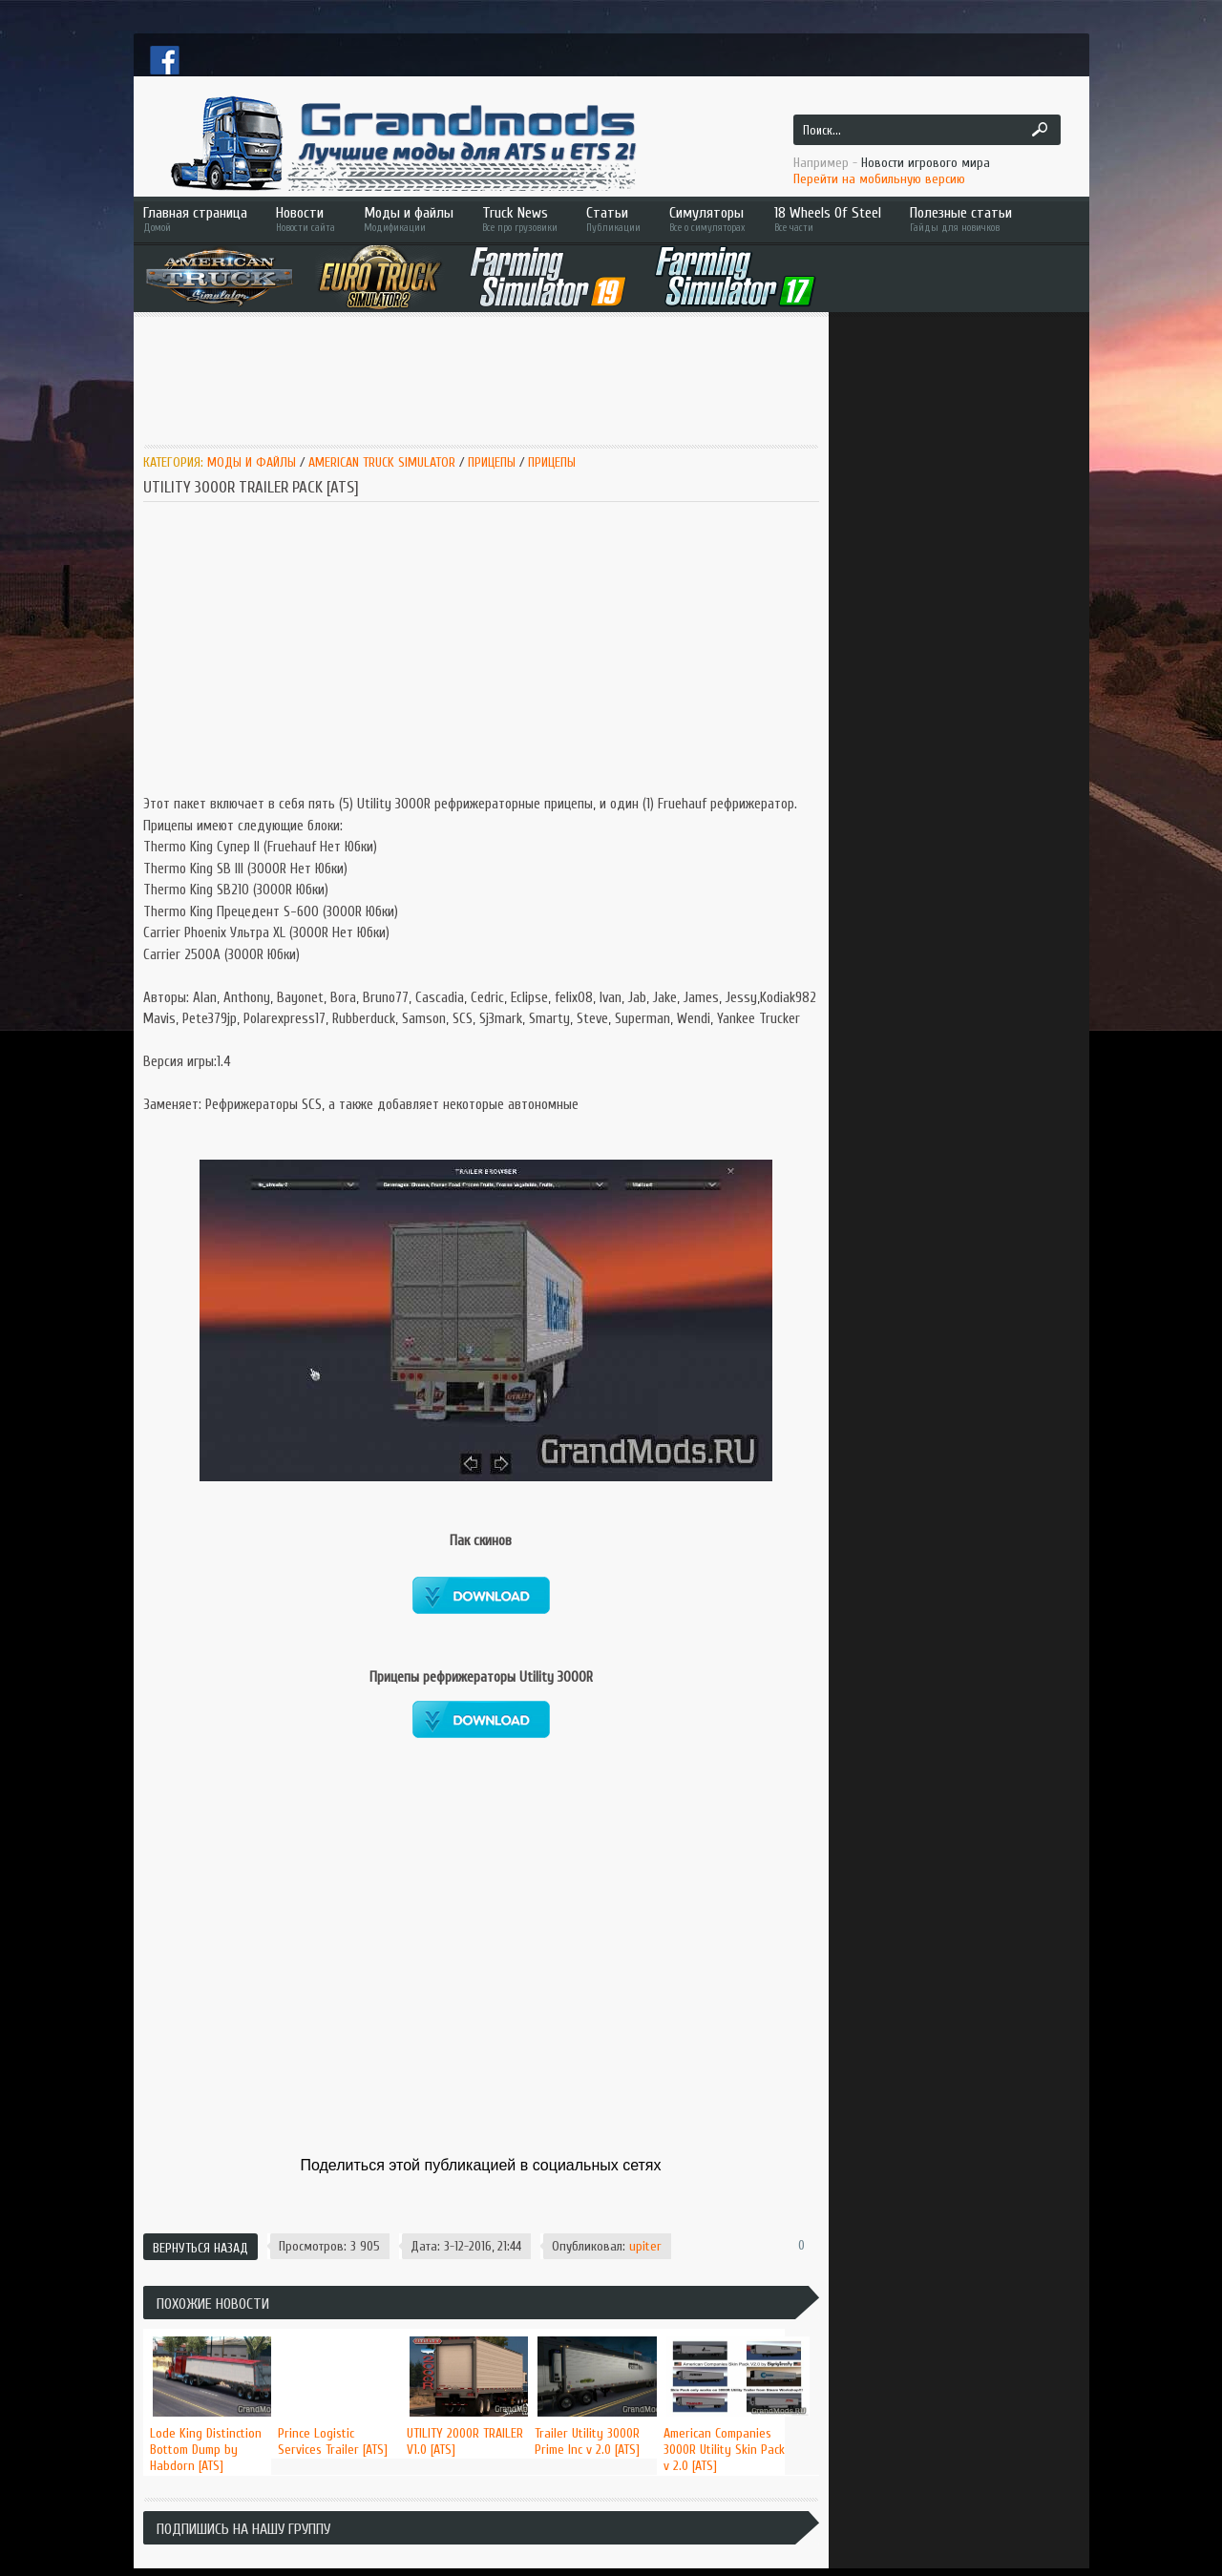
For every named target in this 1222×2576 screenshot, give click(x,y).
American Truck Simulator (381, 462)
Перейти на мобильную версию (879, 179)
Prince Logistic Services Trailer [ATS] (333, 2441)
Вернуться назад (200, 2248)
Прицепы (492, 462)
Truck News (520, 219)
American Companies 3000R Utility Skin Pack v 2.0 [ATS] (724, 2449)
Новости (305, 219)
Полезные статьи (988, 219)
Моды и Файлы (251, 462)
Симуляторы (707, 219)
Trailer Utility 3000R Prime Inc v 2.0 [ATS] (587, 2441)
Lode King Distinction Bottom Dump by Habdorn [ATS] (206, 2449)
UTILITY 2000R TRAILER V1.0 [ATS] (465, 2441)
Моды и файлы (408, 219)
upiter (645, 2246)
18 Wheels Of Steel (827, 219)
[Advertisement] (490, 379)
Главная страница (195, 219)
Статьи (613, 219)
